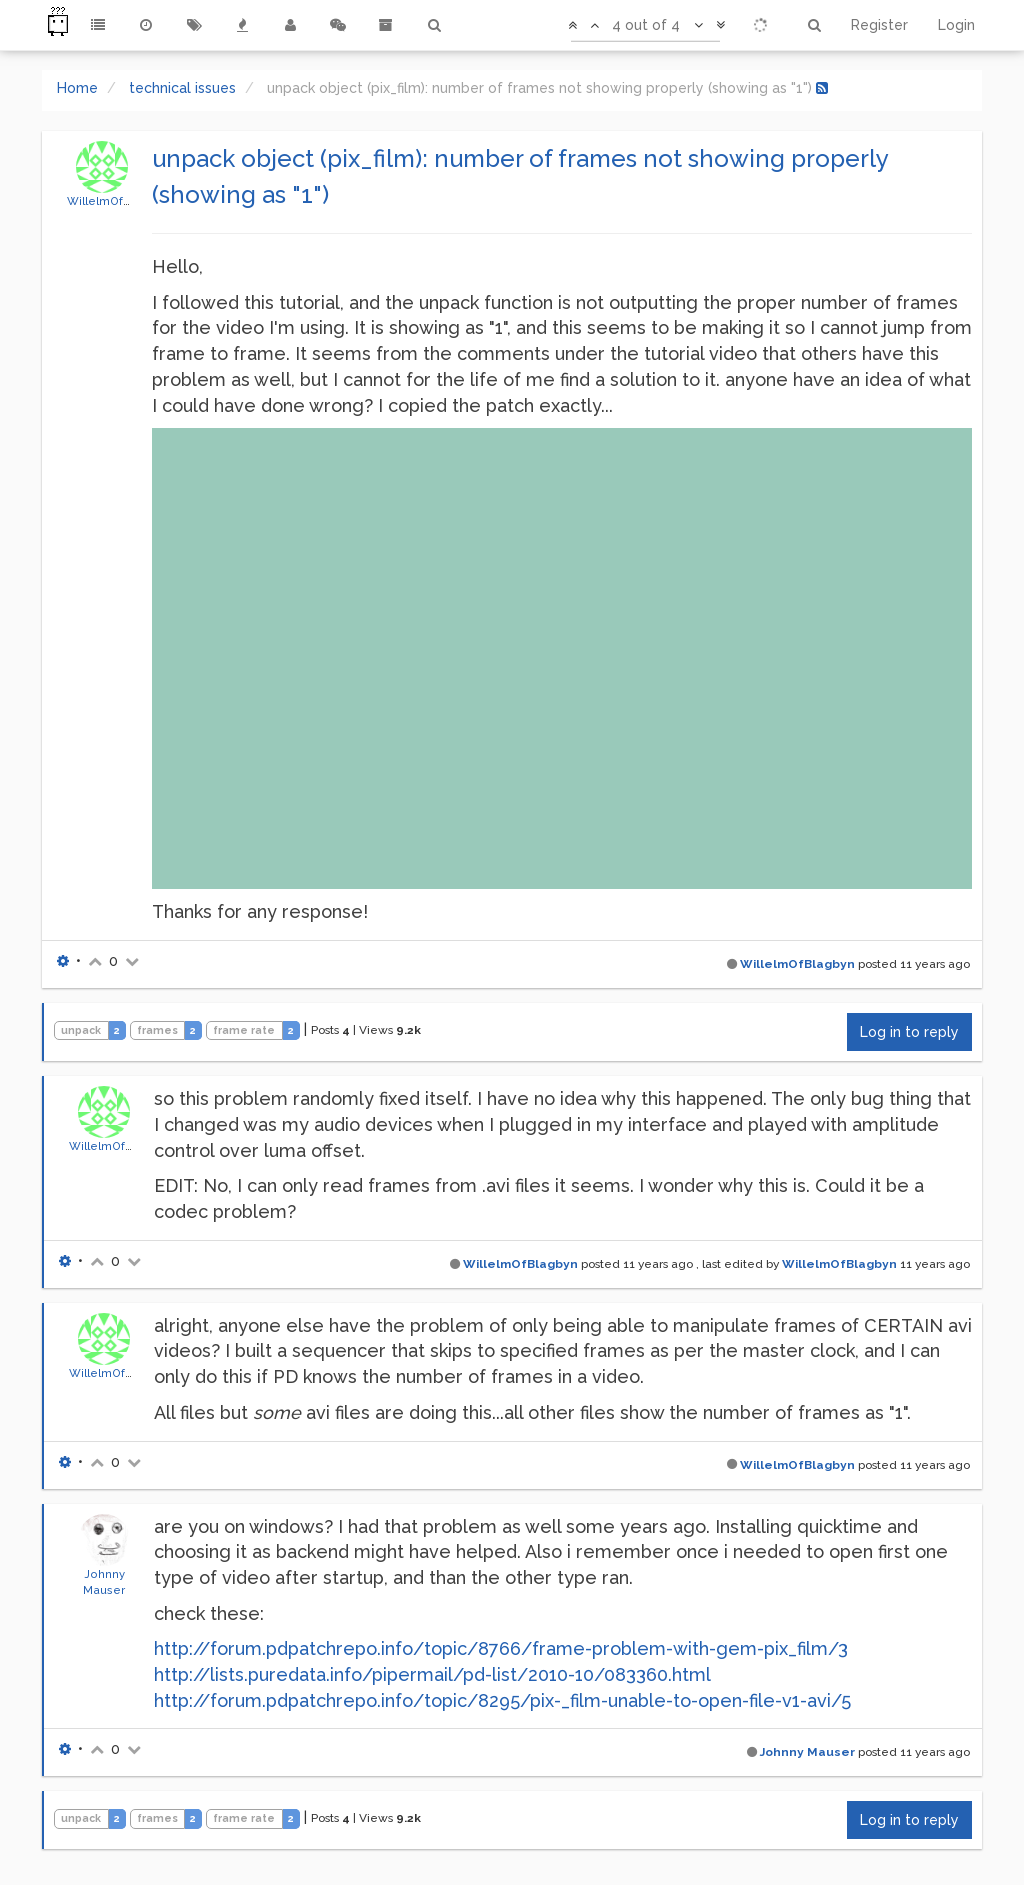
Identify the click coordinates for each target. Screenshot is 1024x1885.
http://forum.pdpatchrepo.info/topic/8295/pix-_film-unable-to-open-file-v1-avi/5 (502, 1700)
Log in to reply (909, 1032)
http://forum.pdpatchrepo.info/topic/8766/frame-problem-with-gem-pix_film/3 (501, 1648)
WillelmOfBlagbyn (118, 201)
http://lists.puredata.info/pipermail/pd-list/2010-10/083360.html (432, 1674)
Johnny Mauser (807, 1752)
